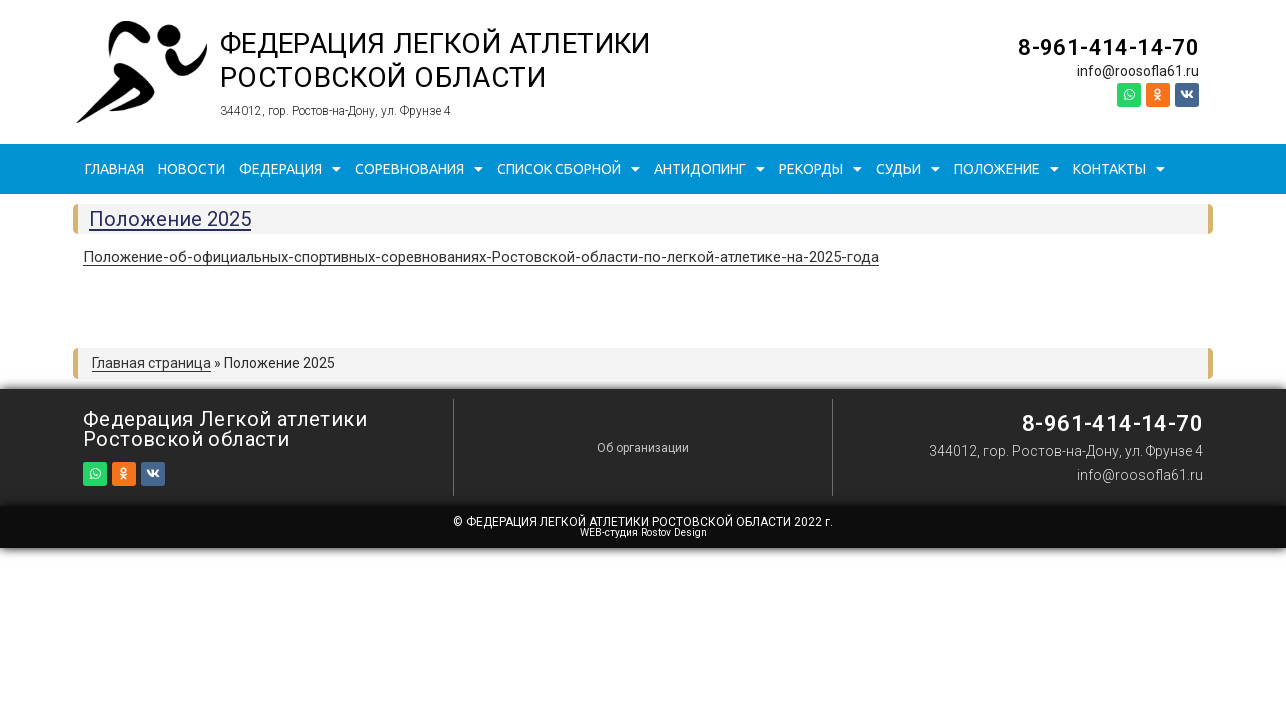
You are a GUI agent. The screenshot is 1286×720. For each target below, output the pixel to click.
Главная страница (151, 363)
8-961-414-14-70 (1108, 47)
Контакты (1119, 169)
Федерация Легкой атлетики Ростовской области (435, 60)
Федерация (290, 169)
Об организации (643, 448)
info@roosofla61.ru (1138, 71)
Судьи (908, 169)
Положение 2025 (170, 219)
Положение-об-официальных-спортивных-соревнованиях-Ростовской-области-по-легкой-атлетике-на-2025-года (481, 257)
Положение (1006, 169)
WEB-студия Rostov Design (643, 532)
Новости (191, 169)
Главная (114, 169)
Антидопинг (709, 169)
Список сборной (568, 169)
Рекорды (820, 169)
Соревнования (419, 169)
